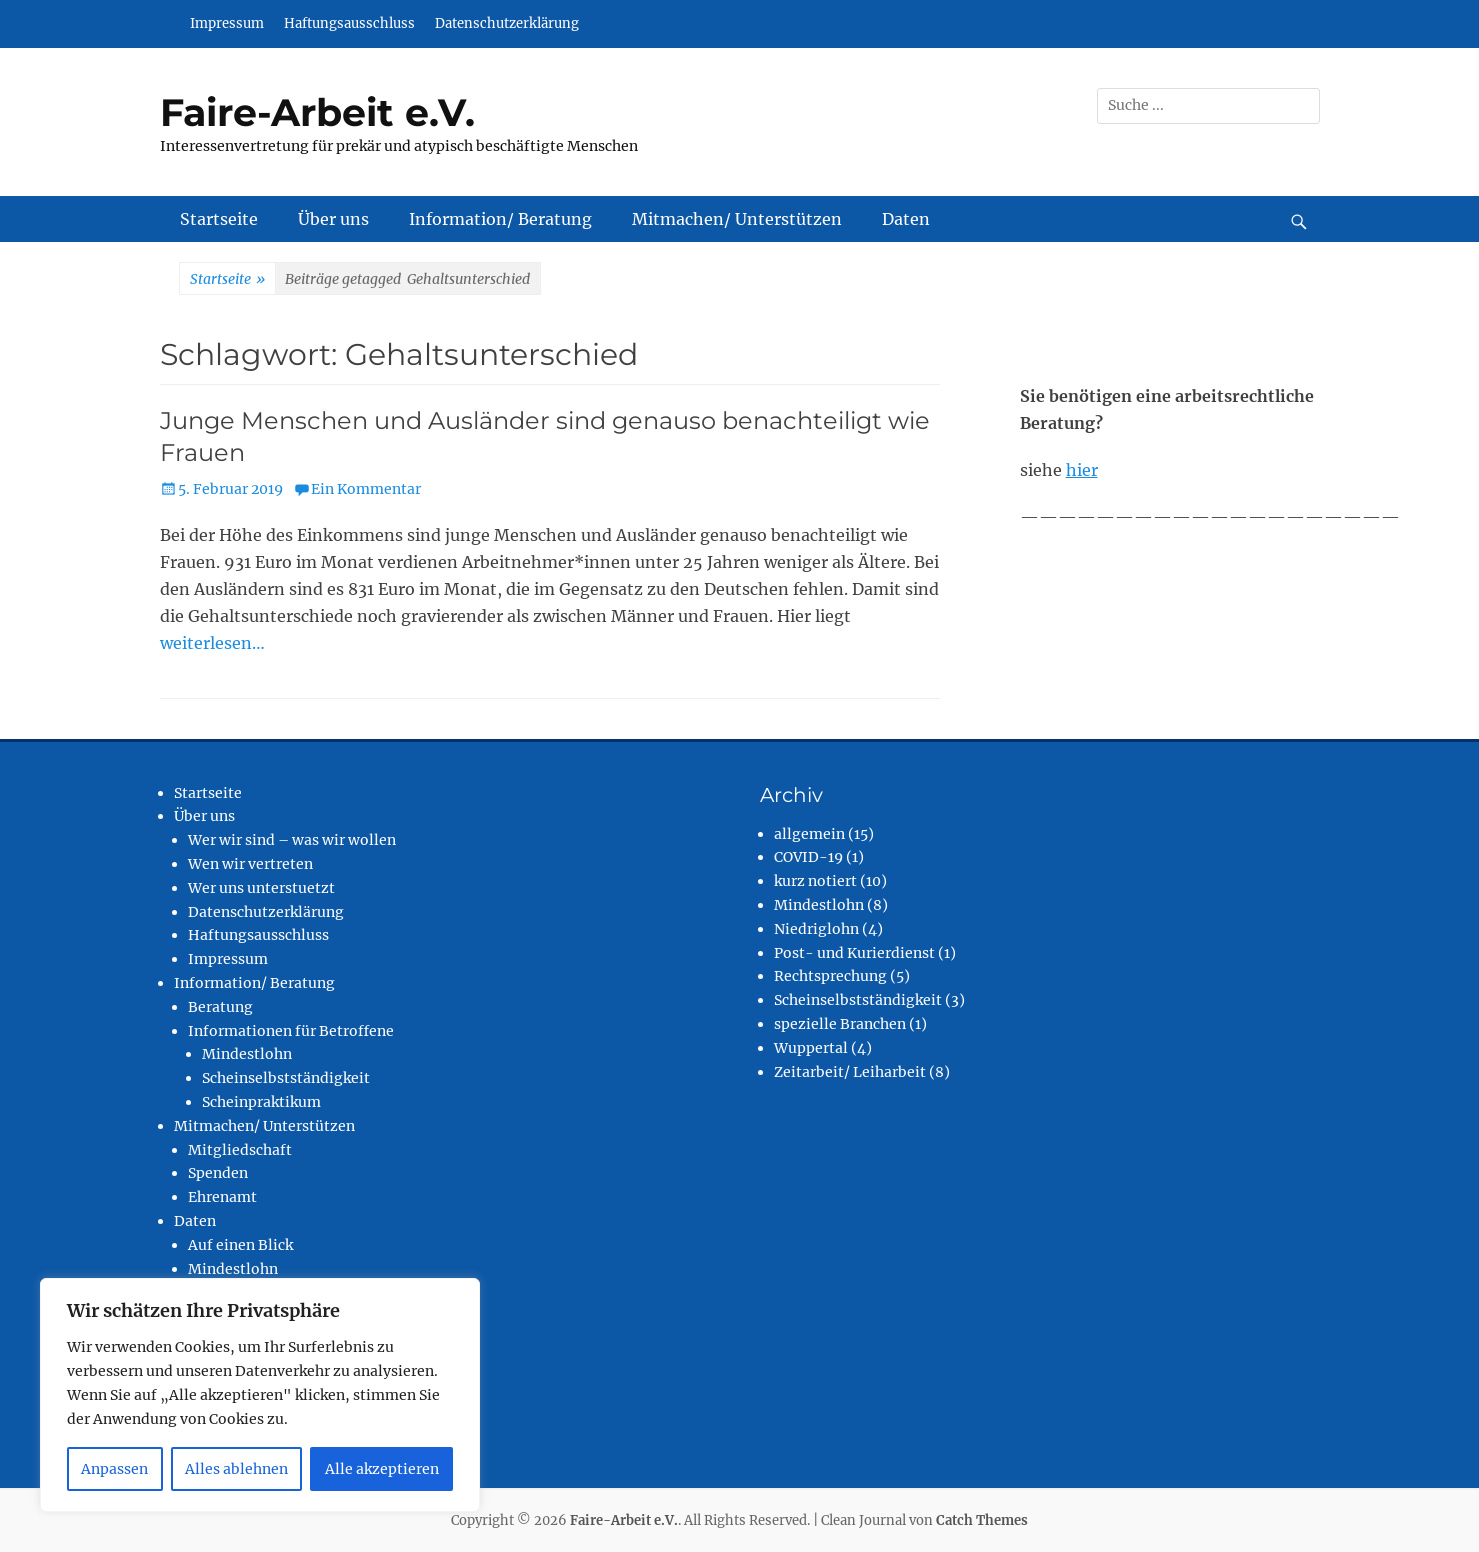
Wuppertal (811, 1048)
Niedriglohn (816, 929)
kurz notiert (815, 881)
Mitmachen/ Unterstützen (737, 219)
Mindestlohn (247, 1054)
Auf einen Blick (240, 1245)
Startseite (219, 219)
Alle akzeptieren (382, 1469)
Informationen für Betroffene (291, 1031)
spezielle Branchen (840, 1024)
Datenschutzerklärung (507, 23)
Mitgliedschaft (240, 1150)
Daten (906, 219)
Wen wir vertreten (250, 864)
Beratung (220, 1007)
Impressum (227, 23)
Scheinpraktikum (261, 1102)
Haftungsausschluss (349, 23)
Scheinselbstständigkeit (286, 1078)
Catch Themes (982, 1520)
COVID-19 (808, 857)
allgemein (809, 834)
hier (1082, 470)
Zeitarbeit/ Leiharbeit (850, 1072)
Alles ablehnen (236, 1469)
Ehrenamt (222, 1197)
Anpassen (114, 1469)
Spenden (218, 1173)
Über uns (333, 219)
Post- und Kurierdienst (854, 953)
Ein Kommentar (366, 489)
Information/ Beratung (500, 219)
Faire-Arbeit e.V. (317, 112)
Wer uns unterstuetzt (261, 888)
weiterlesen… (212, 643)
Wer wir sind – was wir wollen (292, 840)
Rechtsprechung (830, 976)
